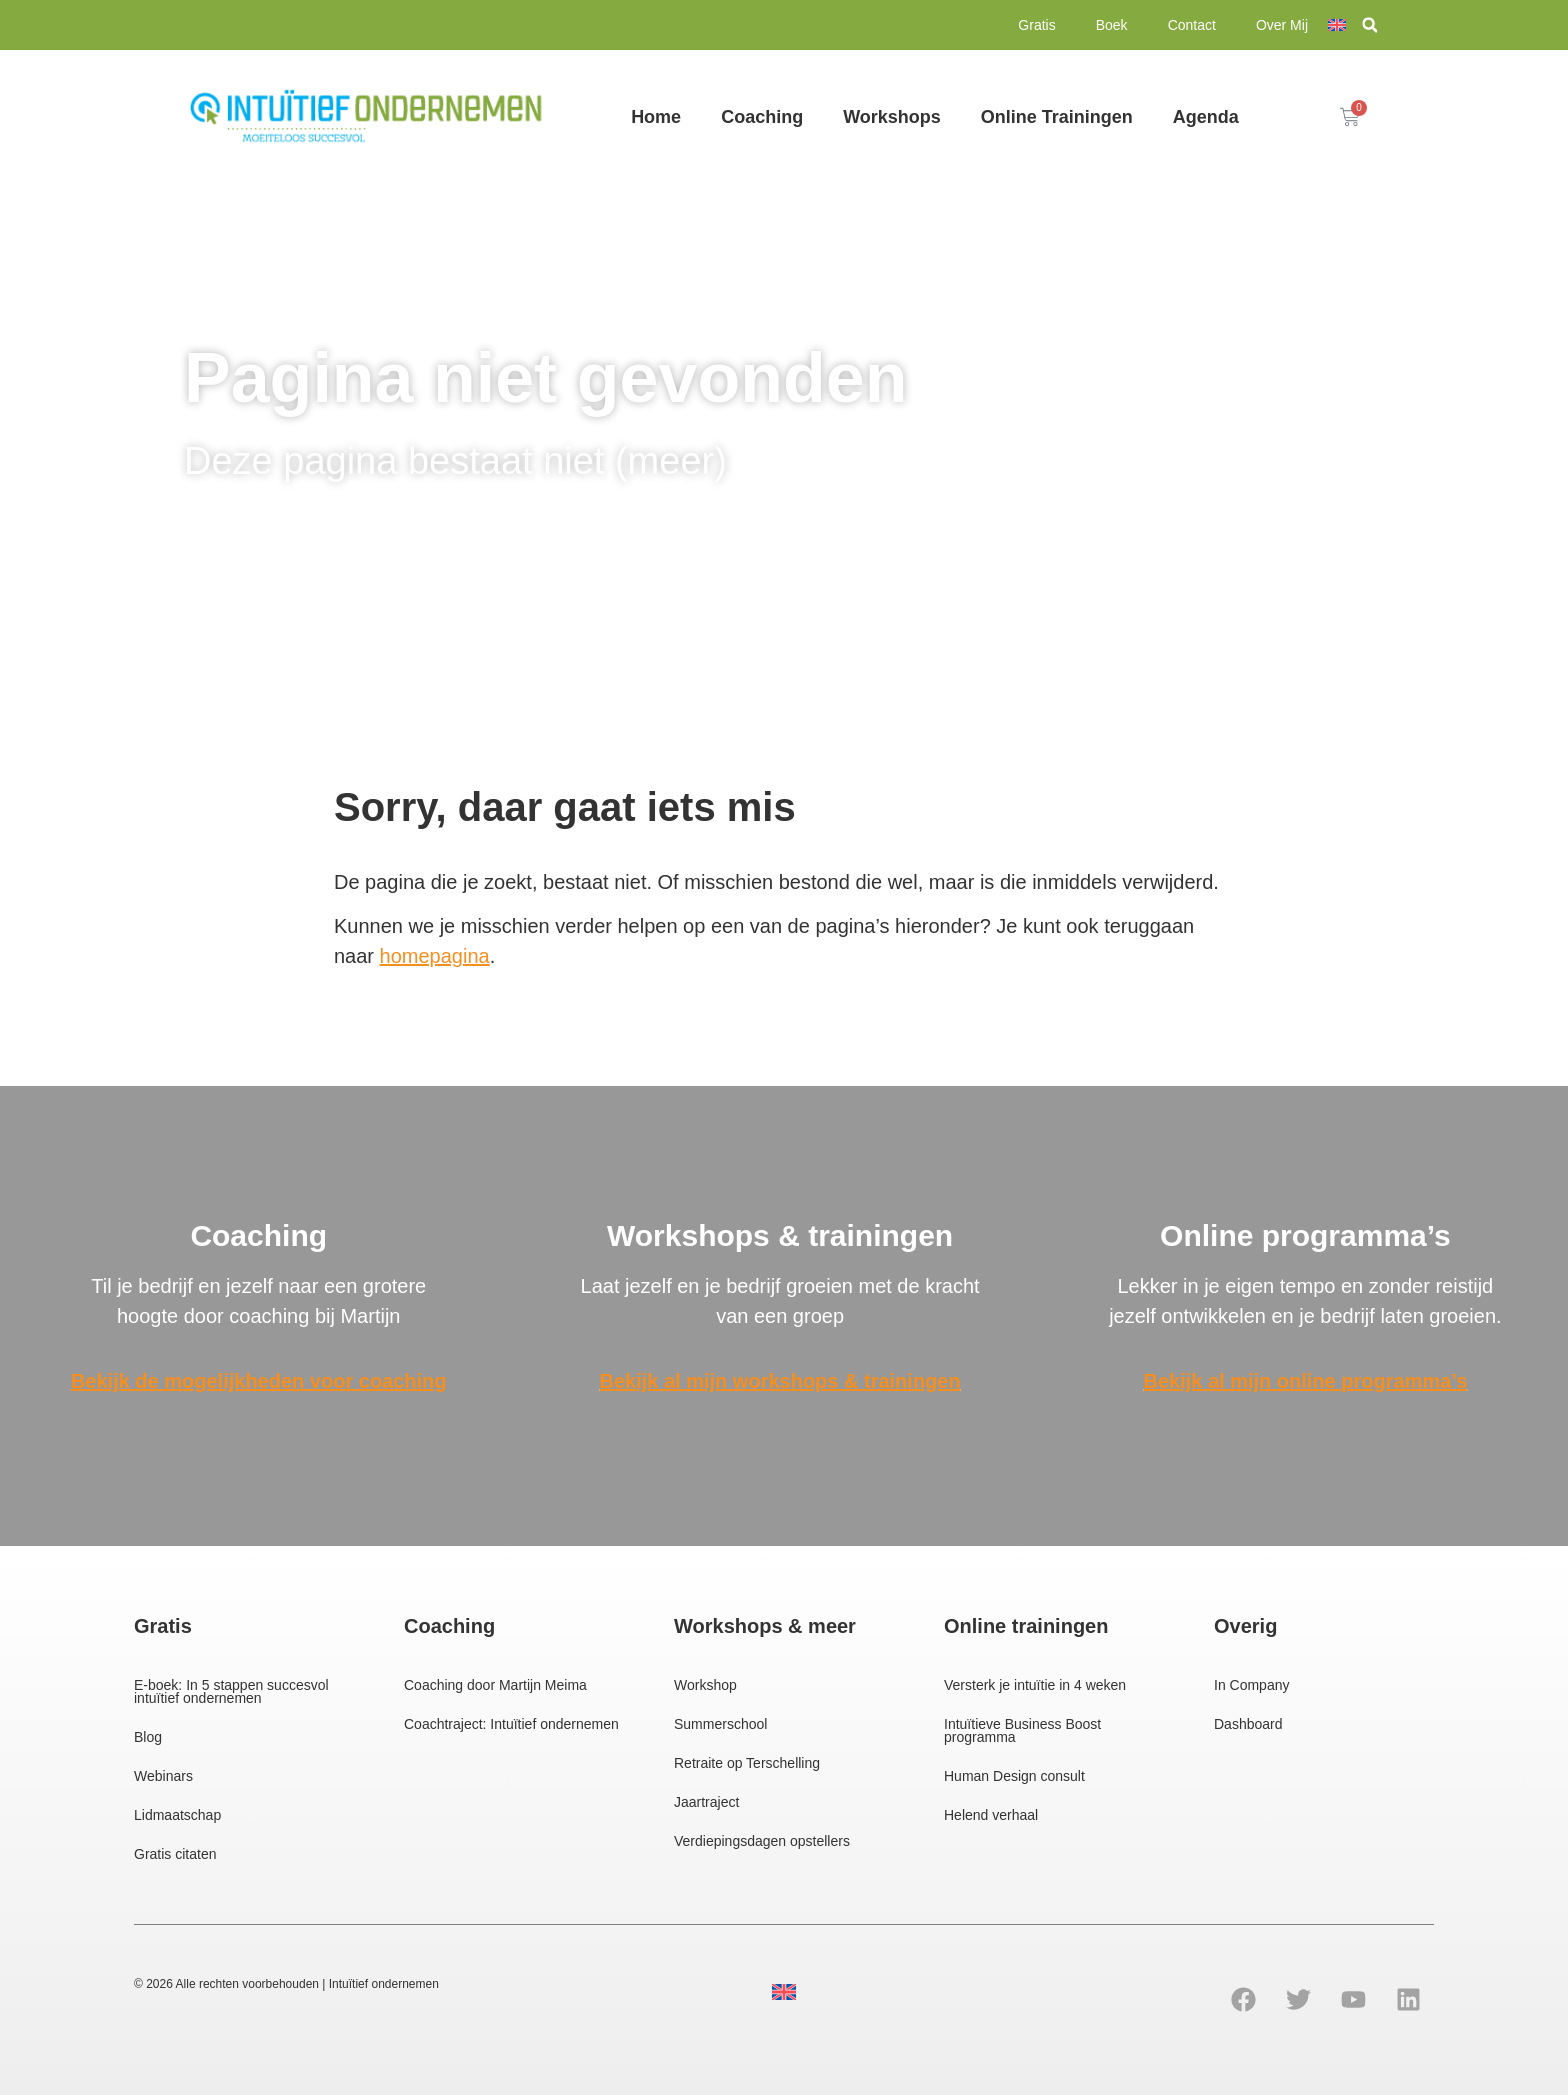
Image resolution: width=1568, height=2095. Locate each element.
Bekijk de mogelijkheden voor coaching (259, 1381)
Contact (1192, 25)
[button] (1370, 26)
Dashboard (1248, 1724)
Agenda (1206, 117)
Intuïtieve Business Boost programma (1022, 1730)
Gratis (1036, 25)
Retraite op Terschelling (747, 1763)
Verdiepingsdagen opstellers (762, 1841)
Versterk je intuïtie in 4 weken (1035, 1685)
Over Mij (1282, 25)
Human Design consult (1014, 1776)
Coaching (762, 117)
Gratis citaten (175, 1854)
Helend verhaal (991, 1815)
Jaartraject (706, 1802)
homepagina (435, 956)
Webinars (163, 1776)
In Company (1251, 1685)
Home (656, 117)
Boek (1112, 25)
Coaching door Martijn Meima (495, 1685)
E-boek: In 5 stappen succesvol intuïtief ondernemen (231, 1691)
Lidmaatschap (177, 1815)
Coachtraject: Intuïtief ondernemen (511, 1724)
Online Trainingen (1057, 117)
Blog (148, 1737)
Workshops (892, 117)
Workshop (705, 1685)
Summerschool (720, 1724)
